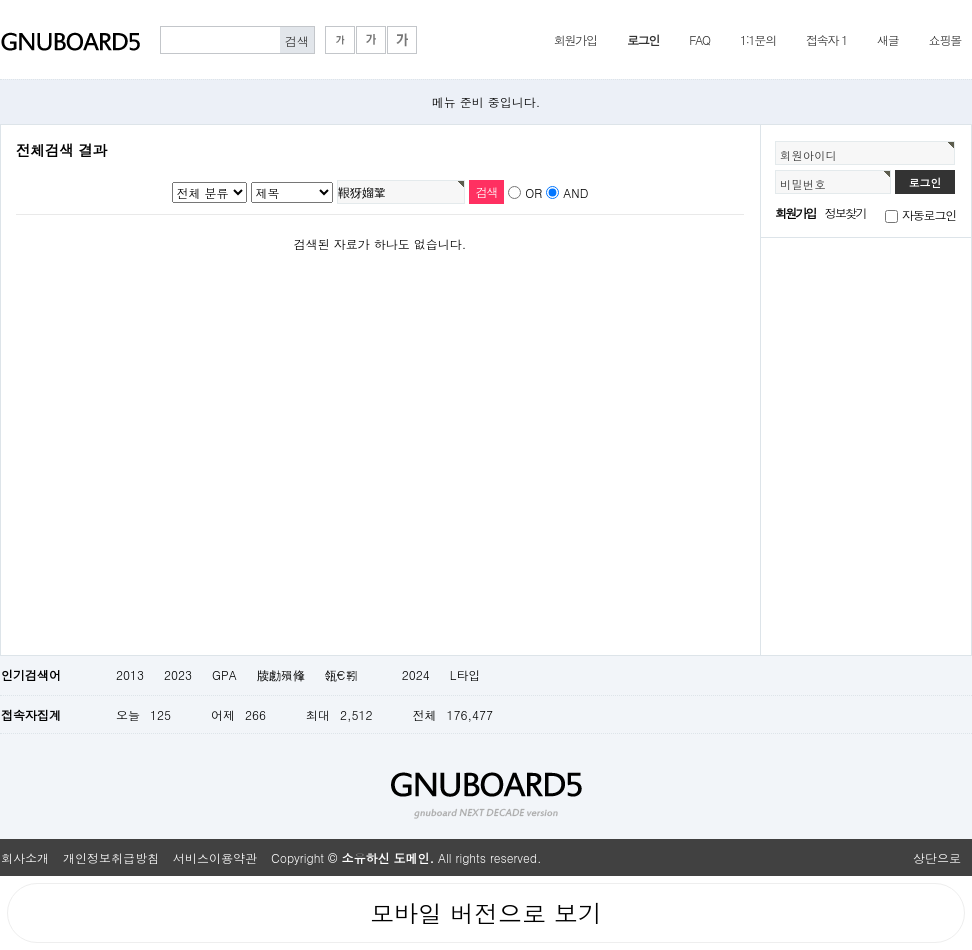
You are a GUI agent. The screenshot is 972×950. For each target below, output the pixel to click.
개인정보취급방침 (111, 857)
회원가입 (575, 39)
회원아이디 (808, 155)
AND (575, 192)
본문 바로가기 (0, 0)
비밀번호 (803, 184)
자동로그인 (929, 214)
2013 (130, 674)
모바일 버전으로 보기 (486, 913)
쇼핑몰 (945, 39)
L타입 (465, 674)
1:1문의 (758, 39)
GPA (224, 674)
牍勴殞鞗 (281, 674)
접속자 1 (826, 39)
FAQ (699, 39)
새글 (888, 39)
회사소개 (25, 857)
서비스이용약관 (215, 857)
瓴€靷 (353, 674)
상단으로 (937, 857)
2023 (178, 674)
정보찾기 (845, 212)
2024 (416, 674)
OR (533, 192)
